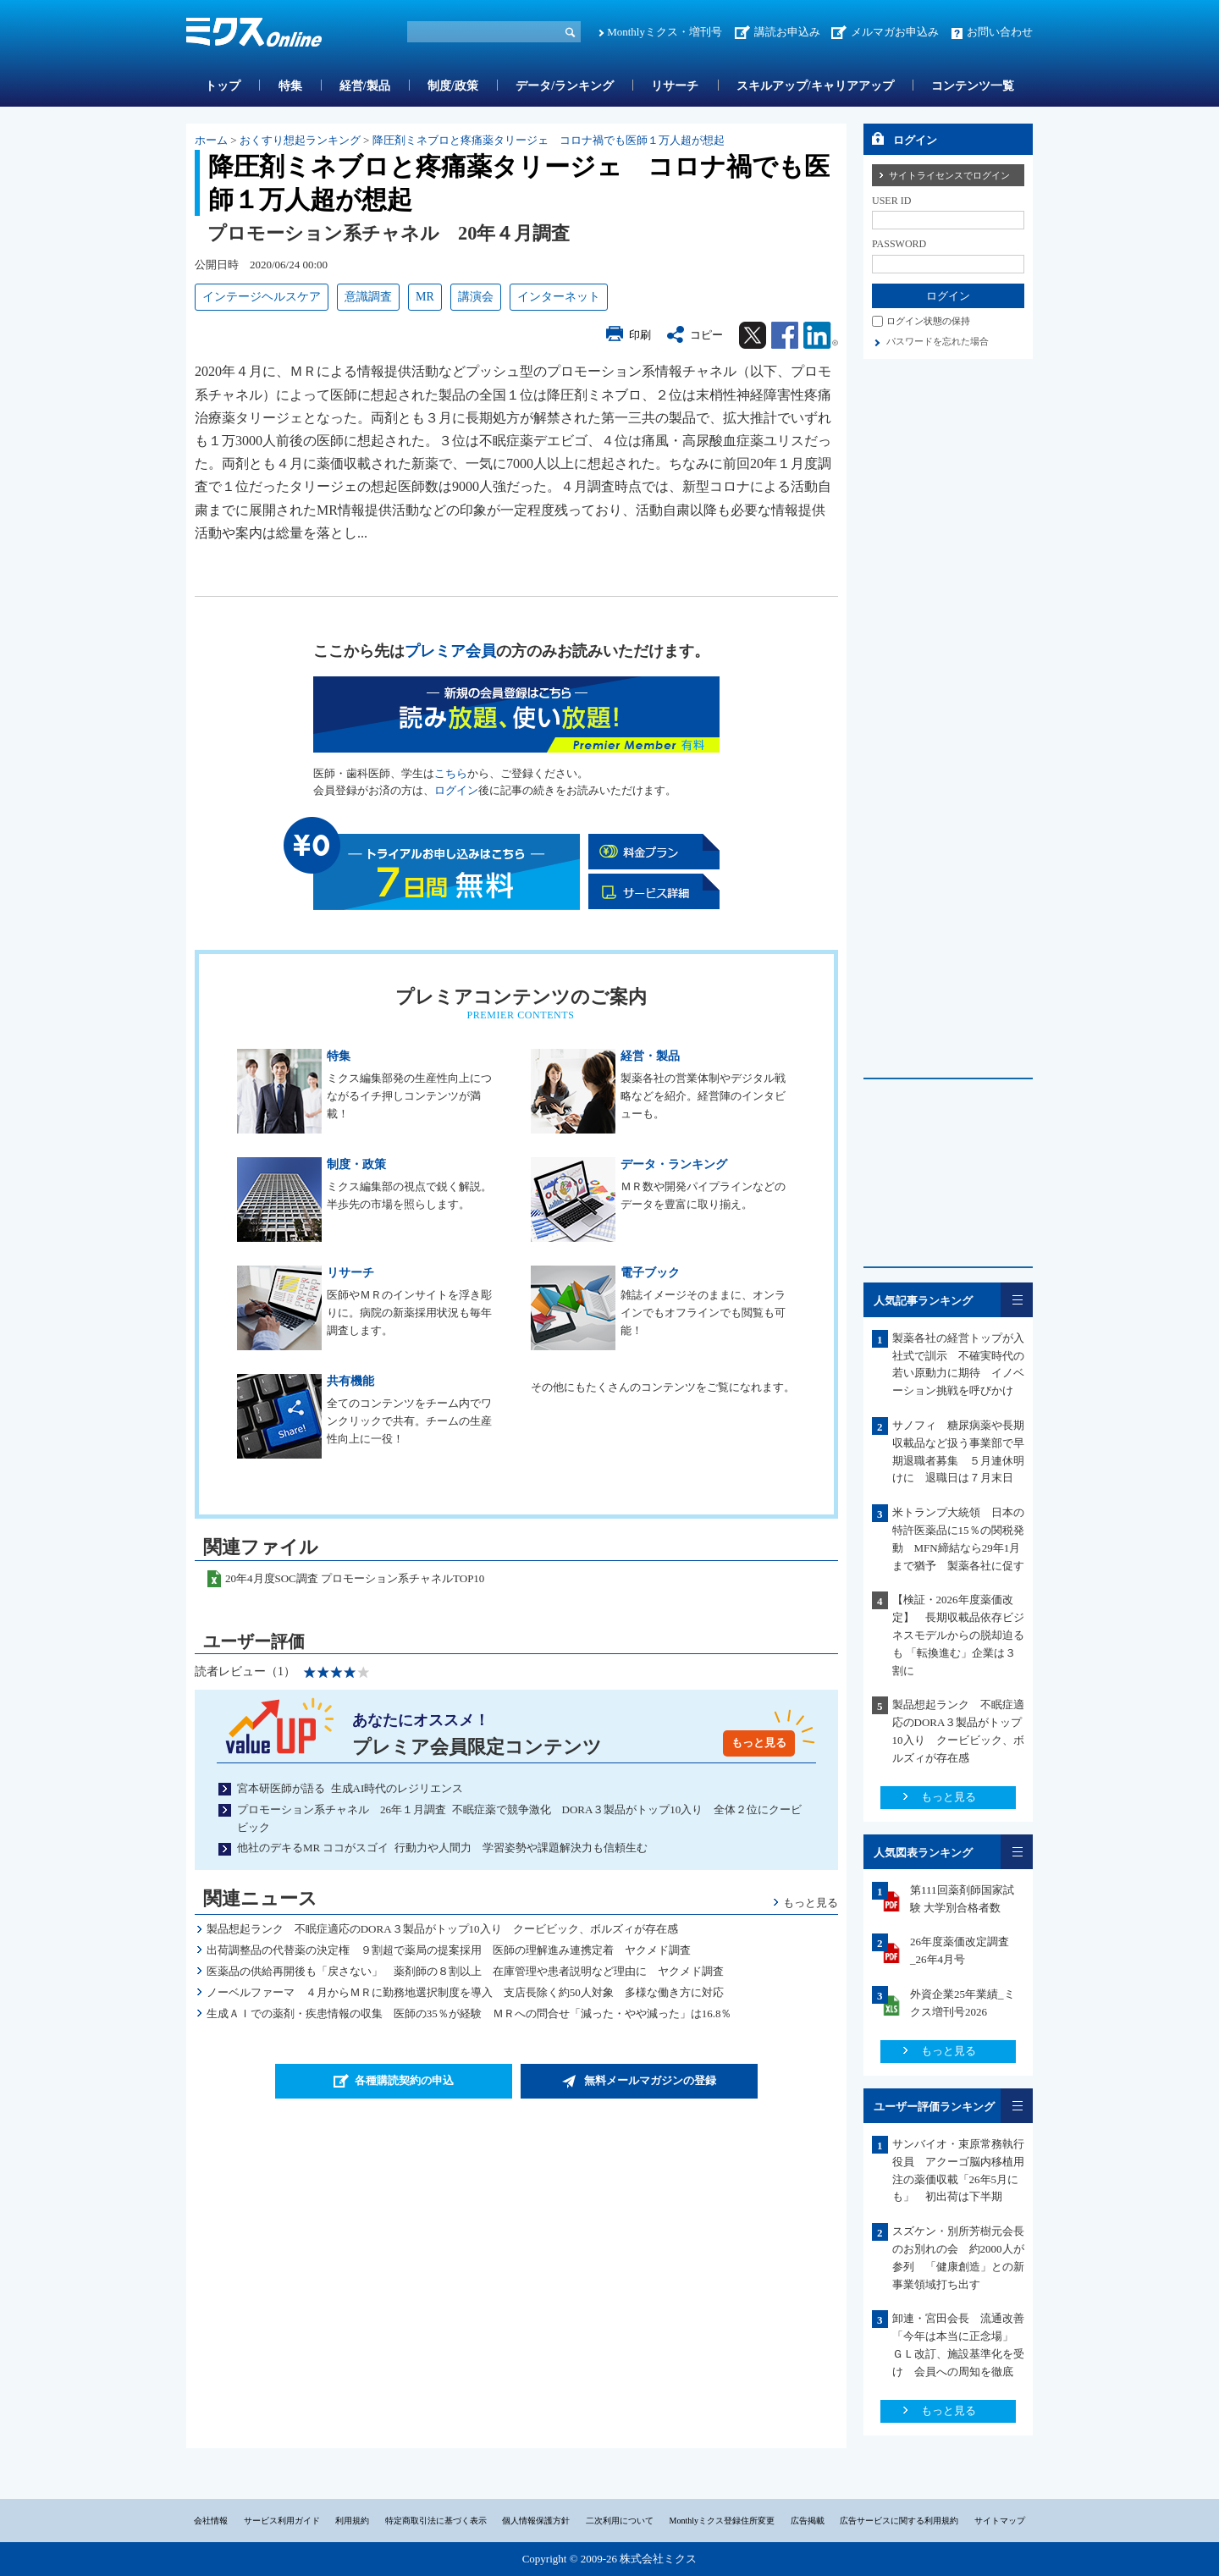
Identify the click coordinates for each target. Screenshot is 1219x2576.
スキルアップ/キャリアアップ (815, 86)
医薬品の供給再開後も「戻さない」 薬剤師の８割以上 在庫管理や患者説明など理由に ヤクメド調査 (465, 1971)
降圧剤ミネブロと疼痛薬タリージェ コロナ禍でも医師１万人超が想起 (548, 140)
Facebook (784, 335)
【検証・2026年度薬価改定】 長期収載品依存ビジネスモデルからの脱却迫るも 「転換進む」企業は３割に (958, 1634)
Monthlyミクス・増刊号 (664, 31)
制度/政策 (452, 86)
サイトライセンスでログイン (949, 175)
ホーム (211, 140)
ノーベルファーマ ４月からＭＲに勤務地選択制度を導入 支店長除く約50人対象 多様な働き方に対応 (465, 1992)
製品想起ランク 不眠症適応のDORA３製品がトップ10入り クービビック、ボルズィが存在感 (442, 1928)
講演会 (476, 296)
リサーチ (674, 86)
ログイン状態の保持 (928, 321)
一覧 (1017, 1299)
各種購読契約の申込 (404, 2080)
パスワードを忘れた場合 (937, 341)
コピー (706, 334)
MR (425, 296)
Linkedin (820, 335)
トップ (222, 86)
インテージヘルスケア (261, 296)
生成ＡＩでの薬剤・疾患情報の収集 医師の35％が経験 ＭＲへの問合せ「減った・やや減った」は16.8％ (469, 2013)
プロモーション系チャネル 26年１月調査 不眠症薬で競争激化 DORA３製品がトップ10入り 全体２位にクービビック (519, 1818)
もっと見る (758, 1742)
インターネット (558, 296)
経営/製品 (364, 86)
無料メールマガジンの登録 (650, 2080)
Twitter (752, 335)
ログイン (456, 790)
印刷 (640, 334)
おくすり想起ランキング (300, 140)
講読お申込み (787, 31)
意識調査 (368, 296)
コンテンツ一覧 (972, 86)
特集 (290, 86)
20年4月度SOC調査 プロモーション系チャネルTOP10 (354, 1578)
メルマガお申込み (895, 31)
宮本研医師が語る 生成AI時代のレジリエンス (350, 1788)
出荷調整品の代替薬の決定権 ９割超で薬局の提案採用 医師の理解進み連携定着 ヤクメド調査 (449, 1950)
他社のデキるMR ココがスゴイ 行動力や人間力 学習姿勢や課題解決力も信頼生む (442, 1847)
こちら (450, 773)
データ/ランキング (565, 86)
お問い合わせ (1000, 31)
